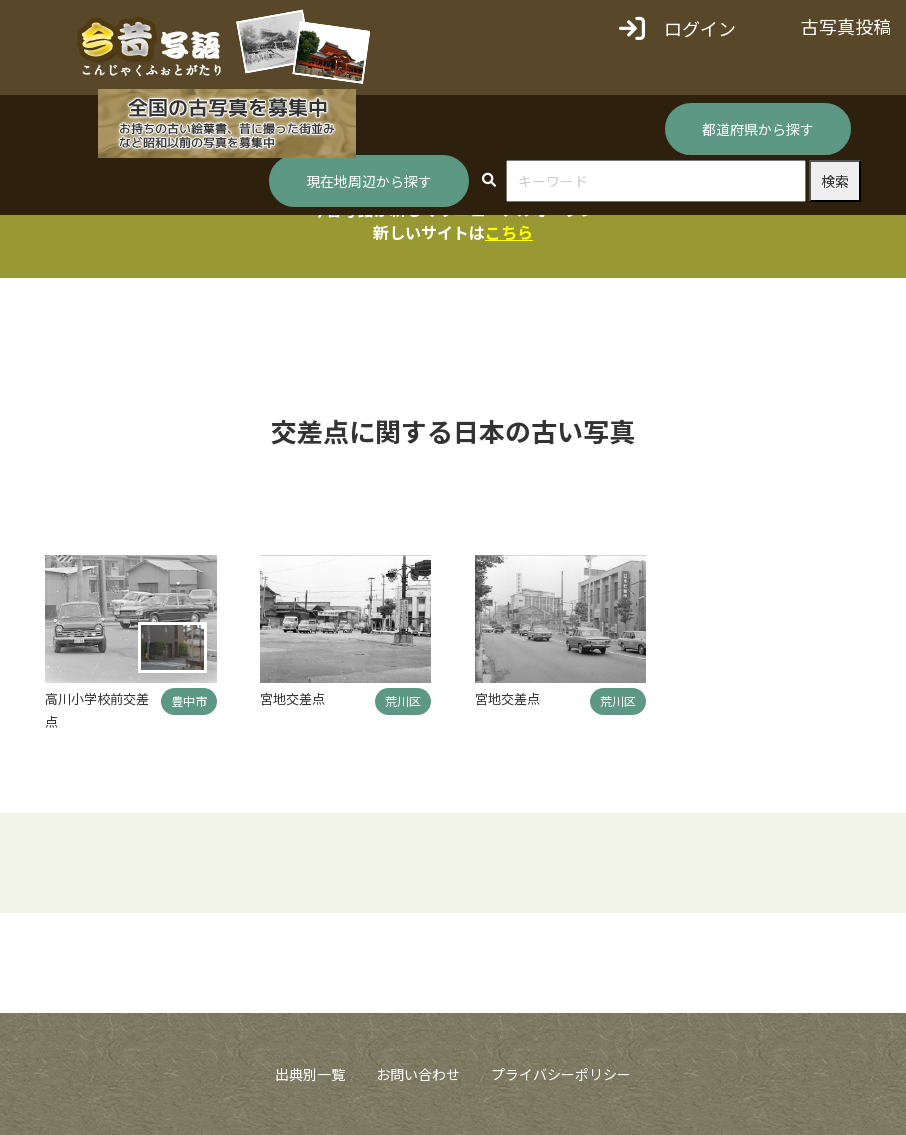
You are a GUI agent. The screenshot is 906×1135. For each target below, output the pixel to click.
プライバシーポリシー (561, 1074)
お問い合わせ (418, 1074)
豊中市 (189, 700)
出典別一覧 (310, 1074)
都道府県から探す (758, 129)
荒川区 (403, 700)
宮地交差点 (292, 698)
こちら (509, 232)
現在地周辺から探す (369, 181)
